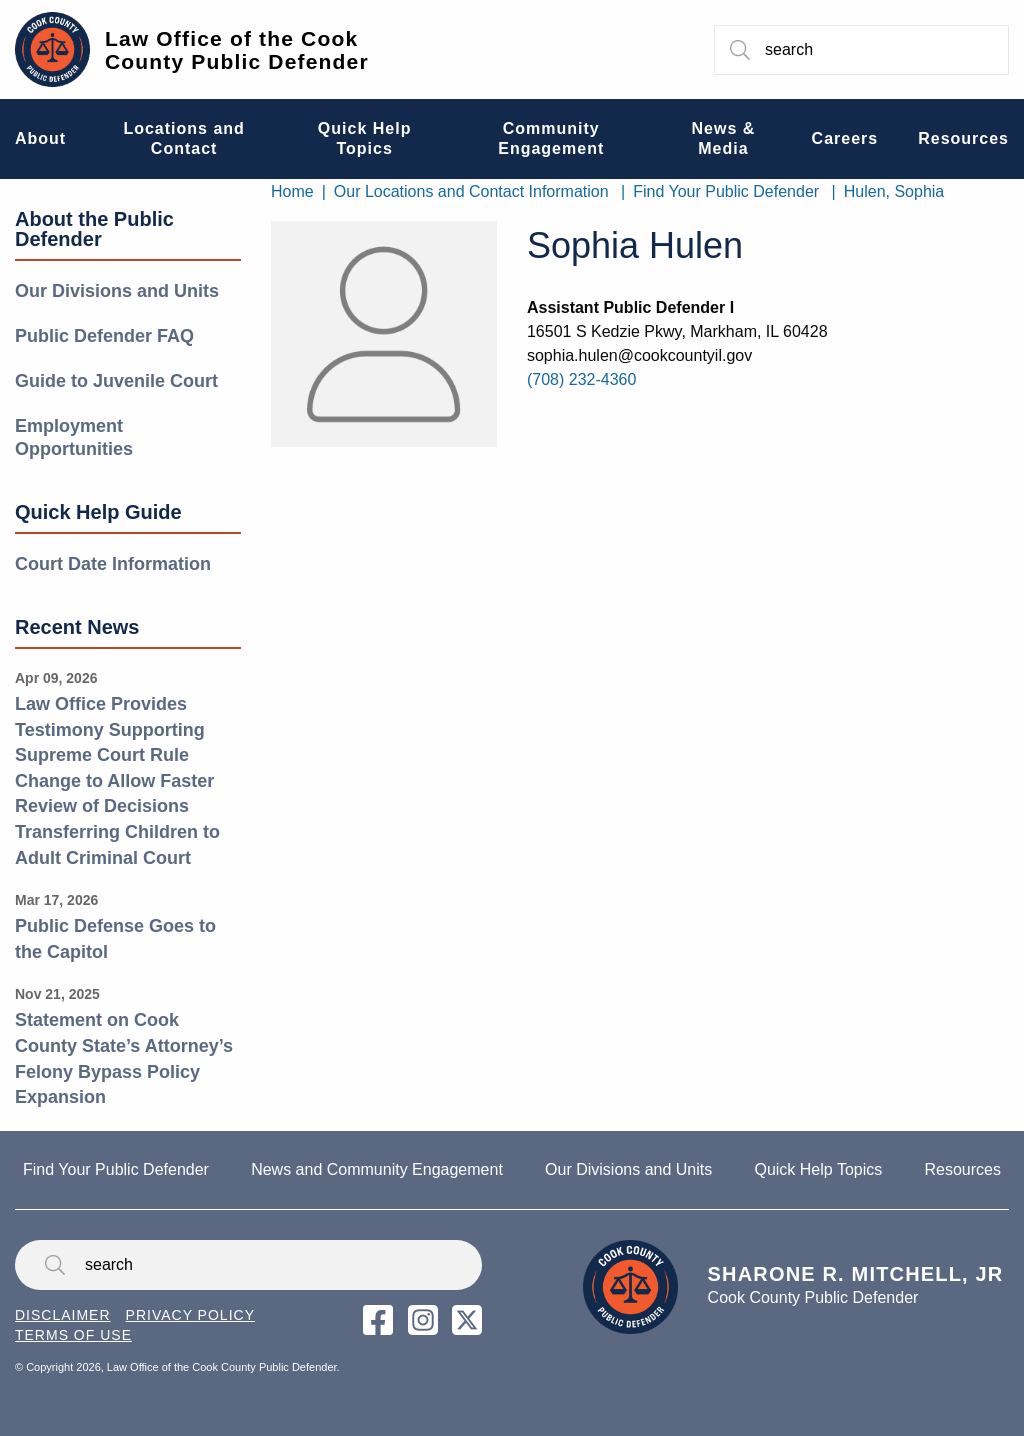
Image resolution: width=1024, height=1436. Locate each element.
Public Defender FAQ (104, 336)
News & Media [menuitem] (724, 138)
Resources (962, 1169)
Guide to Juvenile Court (116, 381)
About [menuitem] (40, 138)
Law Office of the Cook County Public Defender (237, 50)
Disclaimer (63, 1315)
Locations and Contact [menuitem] (183, 138)
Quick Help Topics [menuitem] (365, 138)
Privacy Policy (190, 1315)
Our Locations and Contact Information (471, 191)
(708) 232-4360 (581, 379)
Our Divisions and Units (117, 291)
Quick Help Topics (818, 1169)
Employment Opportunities (74, 437)
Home (292, 191)
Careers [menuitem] (845, 138)
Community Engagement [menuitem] (551, 138)
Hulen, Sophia (894, 191)
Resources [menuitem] (963, 138)
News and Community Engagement (377, 1169)
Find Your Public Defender (726, 191)
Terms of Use (73, 1335)
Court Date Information (113, 564)
